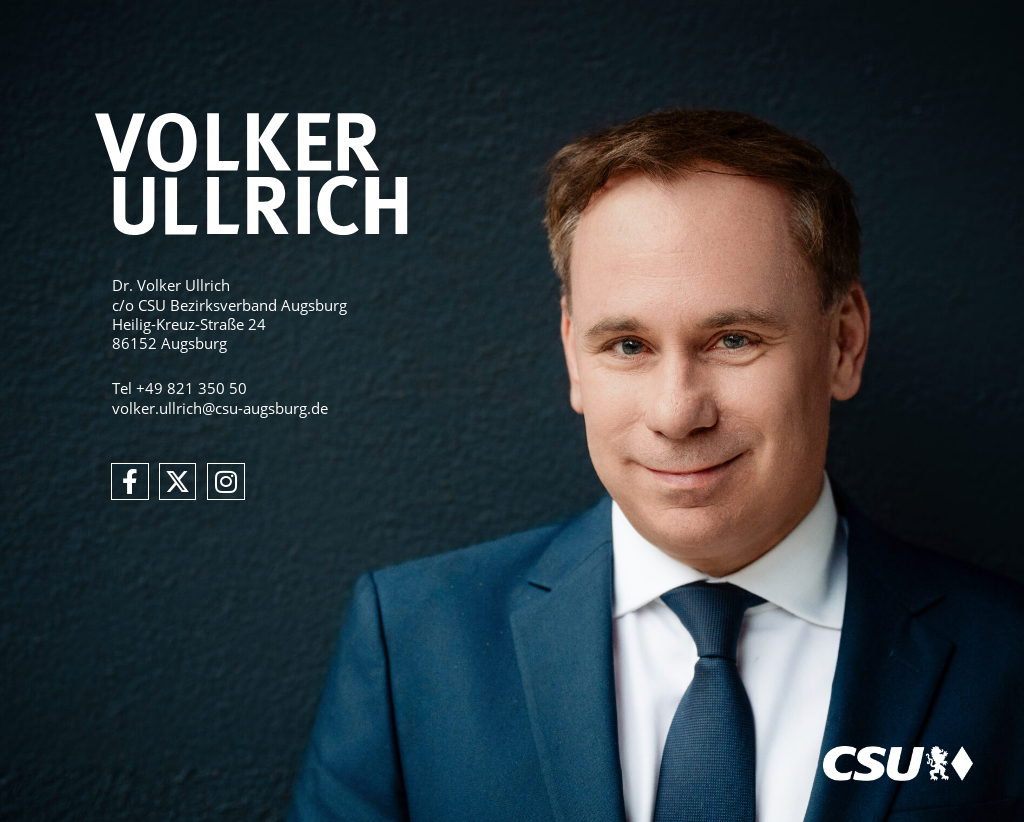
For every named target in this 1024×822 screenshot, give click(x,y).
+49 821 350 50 (191, 388)
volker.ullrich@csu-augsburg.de (220, 408)
